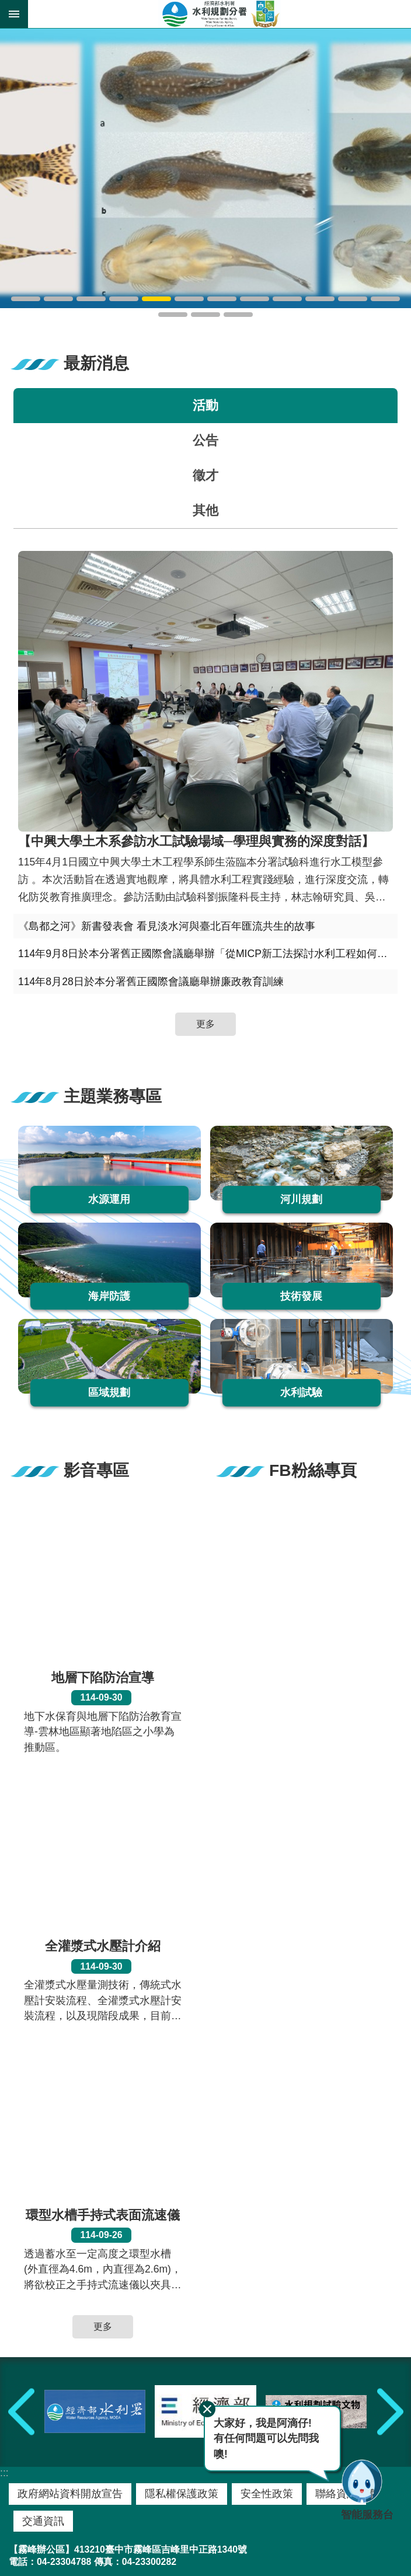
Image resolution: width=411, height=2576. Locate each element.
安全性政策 (267, 2494)
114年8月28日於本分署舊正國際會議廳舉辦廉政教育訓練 (151, 981)
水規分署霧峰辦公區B (352, 298)
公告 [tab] (205, 440)
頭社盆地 (221, 298)
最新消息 (96, 363)
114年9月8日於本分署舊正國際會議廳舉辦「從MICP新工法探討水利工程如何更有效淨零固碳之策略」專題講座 (208, 953)
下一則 (390, 2412)
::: (4, 2473)
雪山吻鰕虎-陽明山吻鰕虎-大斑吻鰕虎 (123, 298)
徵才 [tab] (205, 475)
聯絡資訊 (336, 2494)
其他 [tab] (205, 510)
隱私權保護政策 (181, 2494)
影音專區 (96, 1470)
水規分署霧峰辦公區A (320, 298)
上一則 (21, 2412)
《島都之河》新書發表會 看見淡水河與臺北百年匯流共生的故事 (166, 926)
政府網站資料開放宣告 (70, 2494)
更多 (205, 1024)
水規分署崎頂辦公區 (205, 314)
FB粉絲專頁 (313, 1470)
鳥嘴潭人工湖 (25, 298)
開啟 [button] (14, 14)
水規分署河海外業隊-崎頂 (238, 314)
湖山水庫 (58, 298)
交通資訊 (43, 2521)
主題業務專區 (113, 1096)
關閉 (207, 2409)
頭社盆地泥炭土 (189, 298)
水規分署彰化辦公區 (172, 314)
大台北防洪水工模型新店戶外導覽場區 (287, 298)
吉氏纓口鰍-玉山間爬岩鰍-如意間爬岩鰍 (156, 298)
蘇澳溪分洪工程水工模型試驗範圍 (254, 298)
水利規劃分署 (219, 14)
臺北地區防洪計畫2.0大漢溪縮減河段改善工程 (91, 298)
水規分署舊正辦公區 (385, 298)
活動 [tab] (205, 405)
